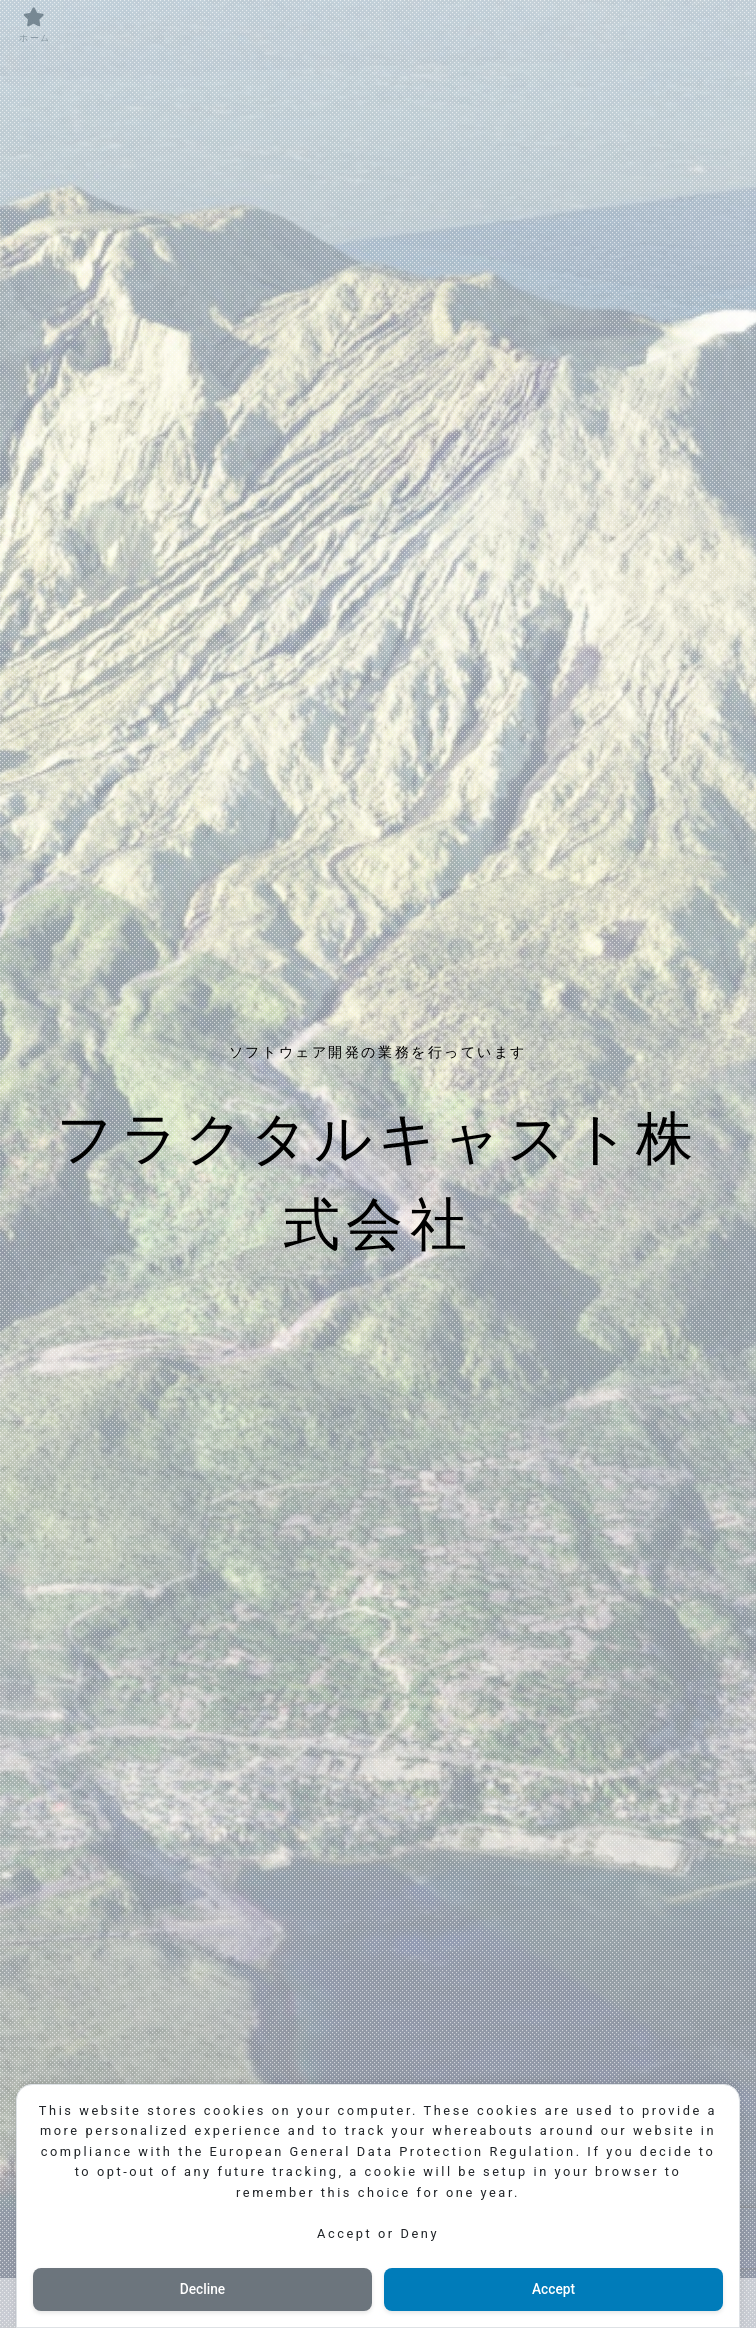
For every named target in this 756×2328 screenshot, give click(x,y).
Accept (554, 2289)
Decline (202, 2289)
